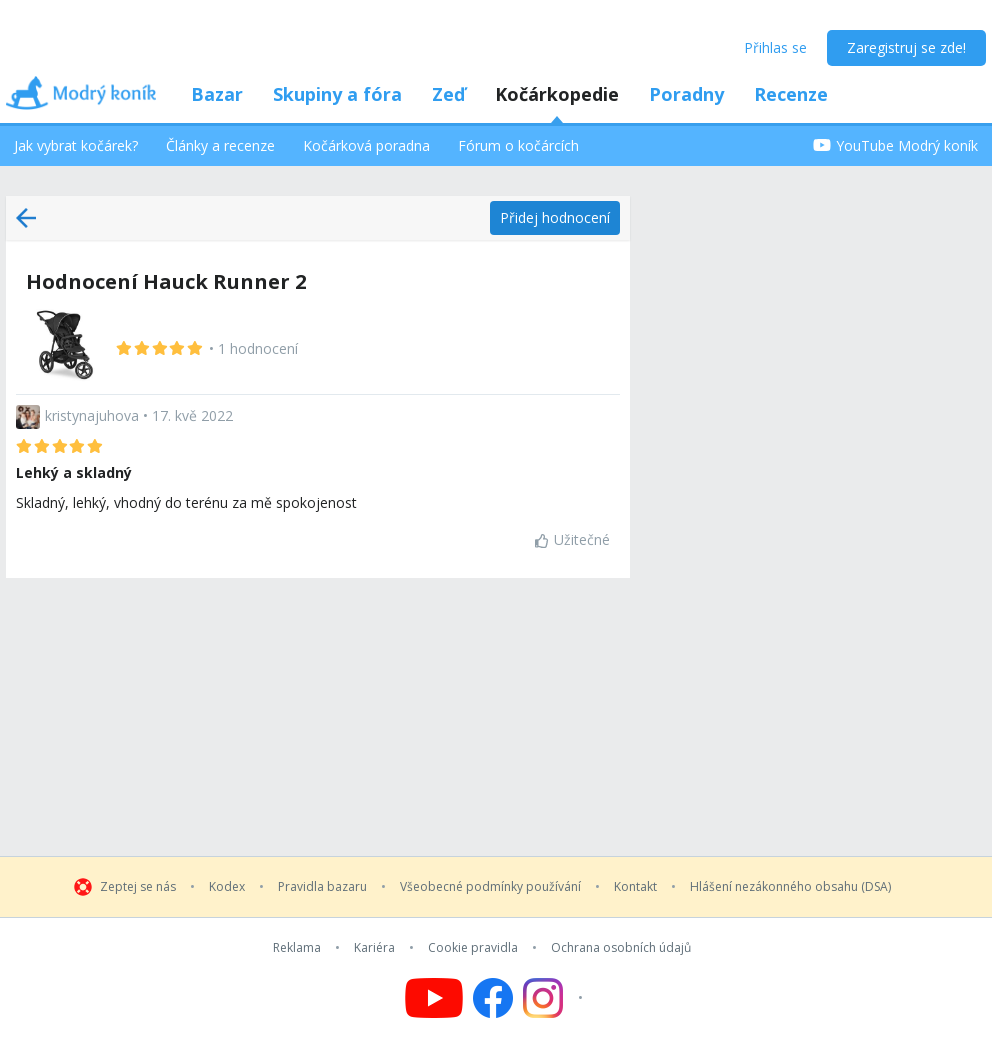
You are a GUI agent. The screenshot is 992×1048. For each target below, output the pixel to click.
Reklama (297, 948)
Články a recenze (220, 145)
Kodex (227, 887)
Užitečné (572, 539)
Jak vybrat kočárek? (76, 145)
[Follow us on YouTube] (434, 998)
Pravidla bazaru (322, 887)
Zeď (448, 94)
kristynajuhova (92, 415)
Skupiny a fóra (337, 94)
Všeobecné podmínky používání (490, 887)
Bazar (217, 94)
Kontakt (635, 887)
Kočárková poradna (366, 145)
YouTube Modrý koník (895, 145)
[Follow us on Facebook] (493, 998)
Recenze (791, 94)
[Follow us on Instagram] (555, 998)
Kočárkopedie (557, 94)
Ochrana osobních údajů (621, 948)
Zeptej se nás (138, 887)
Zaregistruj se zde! (906, 47)
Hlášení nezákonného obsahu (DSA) (790, 887)
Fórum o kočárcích (518, 145)
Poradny (686, 94)
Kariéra (374, 948)
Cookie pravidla (473, 948)
